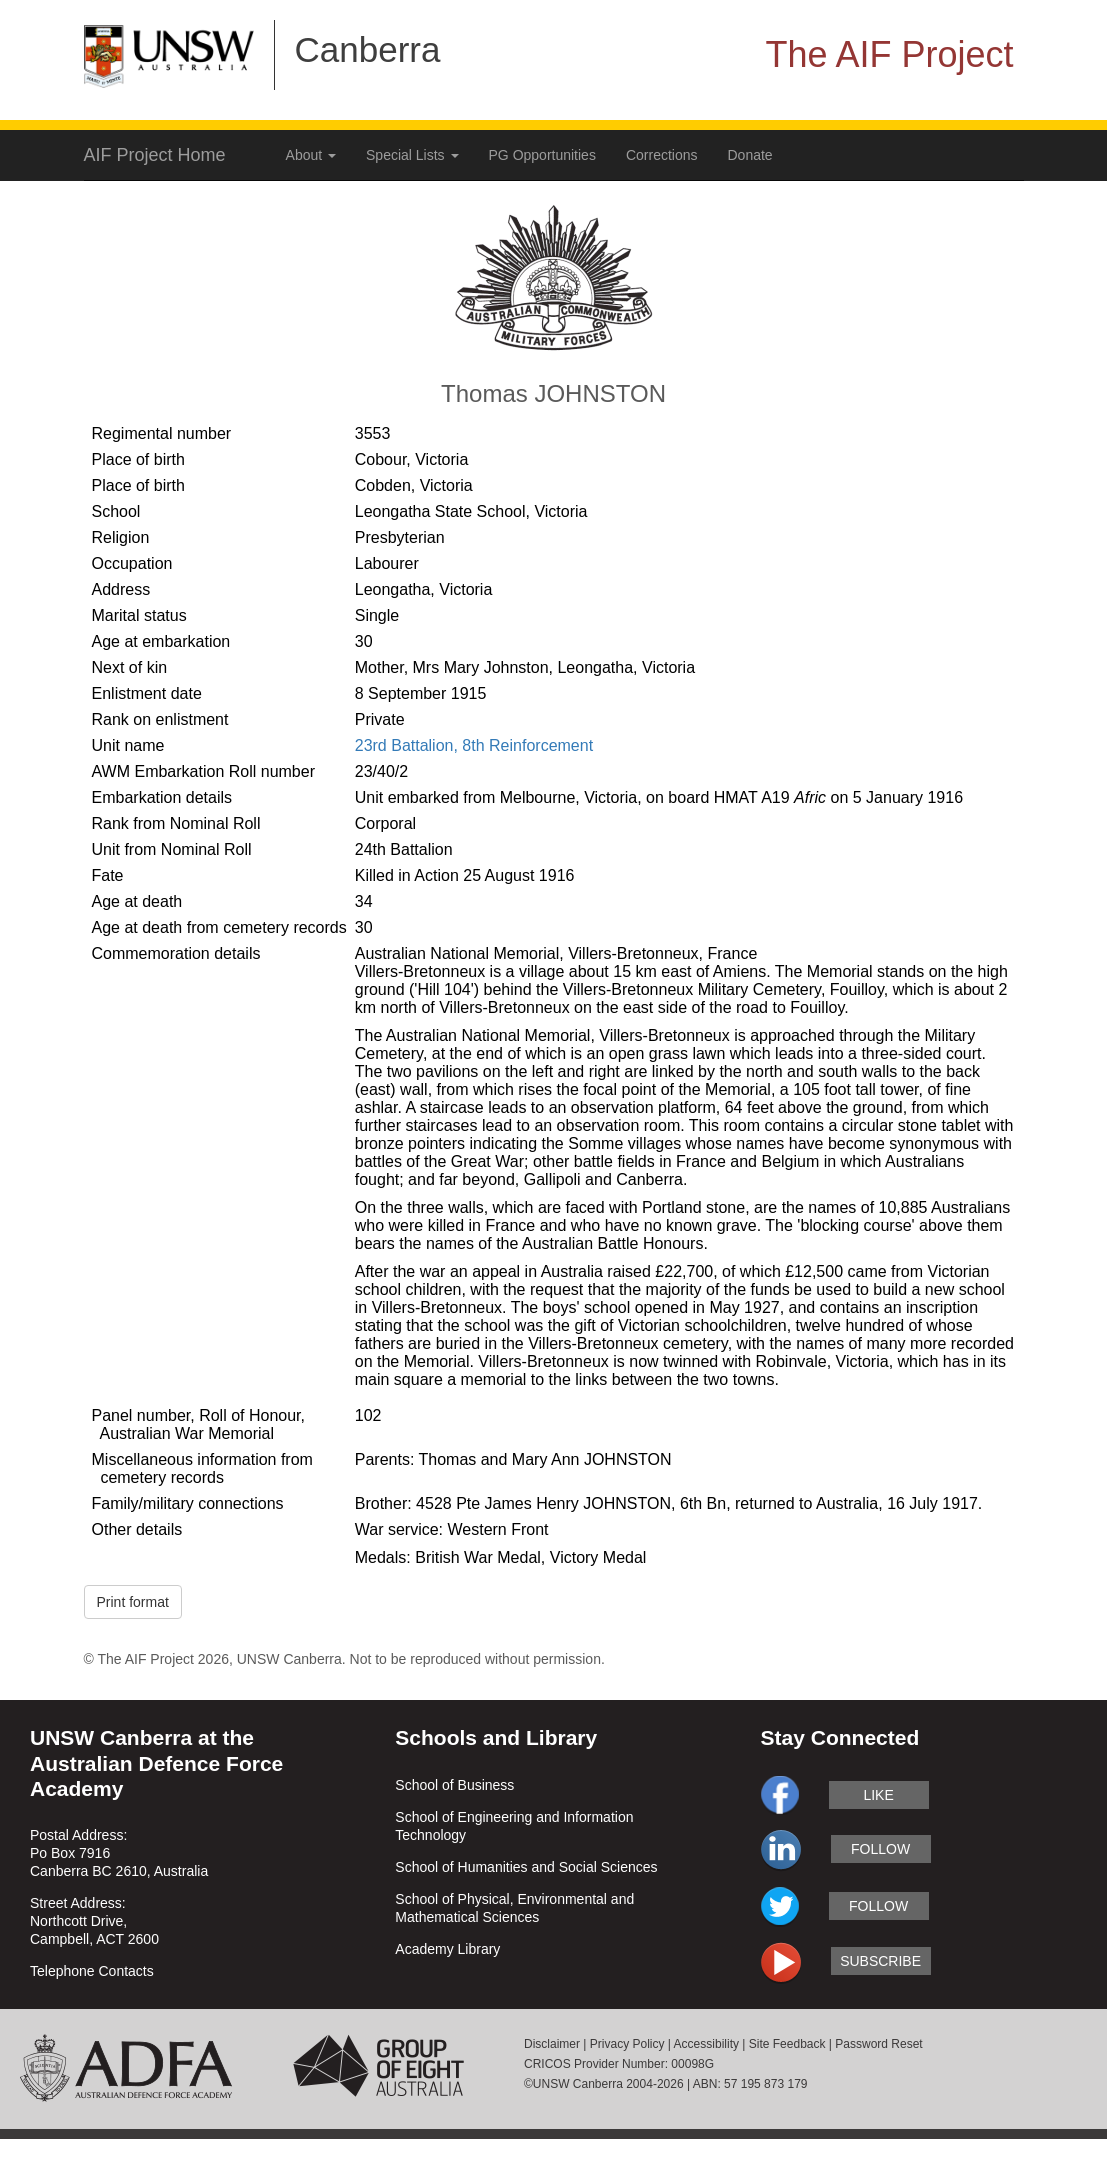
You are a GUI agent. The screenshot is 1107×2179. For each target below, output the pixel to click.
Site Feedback (787, 2044)
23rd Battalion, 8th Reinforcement (474, 745)
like (878, 1795)
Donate (750, 155)
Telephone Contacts (92, 1971)
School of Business (454, 1785)
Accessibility (706, 2044)
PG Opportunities (542, 155)
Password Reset (878, 2044)
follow (880, 1849)
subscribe (880, 1961)
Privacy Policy (627, 2044)
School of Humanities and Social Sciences (526, 1867)
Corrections (662, 155)
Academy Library (447, 1949)
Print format (133, 1602)
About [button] (311, 155)
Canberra (368, 49)
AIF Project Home (155, 155)
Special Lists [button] (412, 155)
